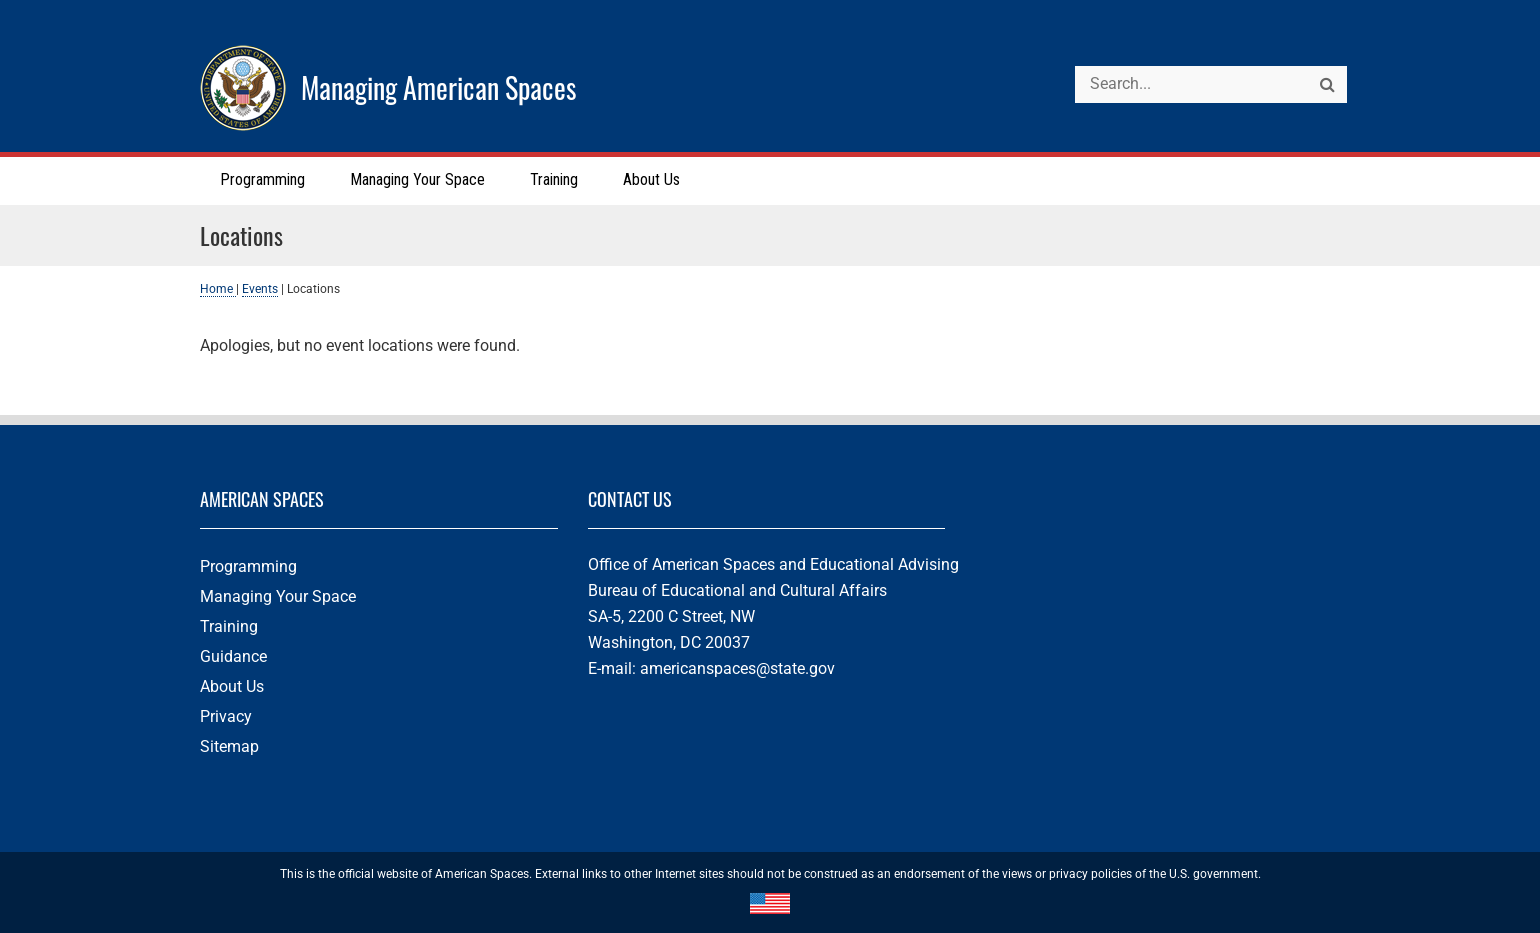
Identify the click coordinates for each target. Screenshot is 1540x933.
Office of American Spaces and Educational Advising (773, 564)
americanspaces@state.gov (737, 668)
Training (229, 626)
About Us (232, 686)
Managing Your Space (278, 596)
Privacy (226, 716)
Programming (248, 566)
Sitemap (229, 746)
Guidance (233, 656)
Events (260, 289)
